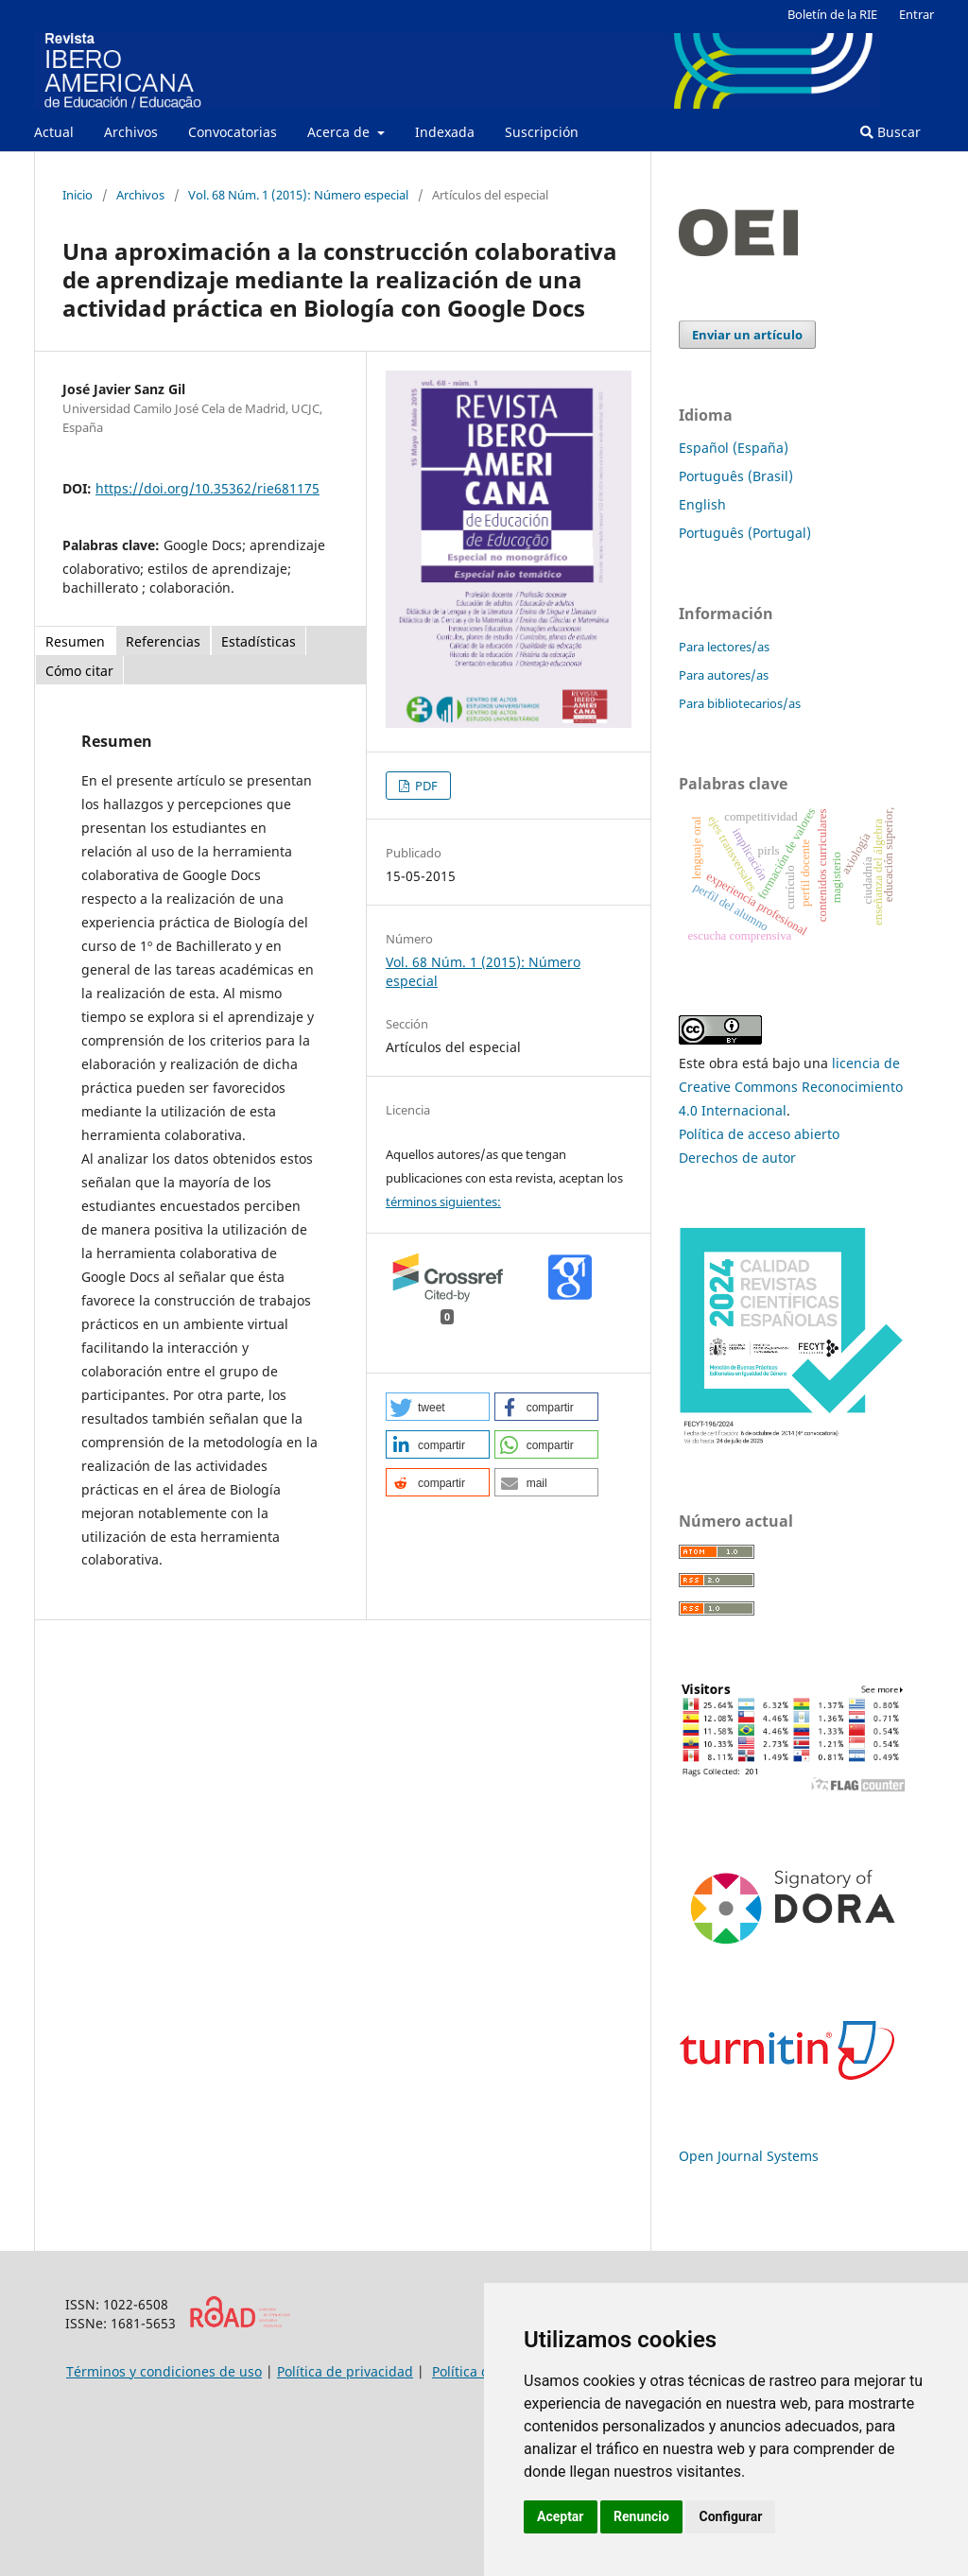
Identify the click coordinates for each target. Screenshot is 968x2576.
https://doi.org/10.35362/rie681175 (207, 488)
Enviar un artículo (747, 334)
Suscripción (542, 132)
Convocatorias (232, 132)
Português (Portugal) (745, 533)
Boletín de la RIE (832, 14)
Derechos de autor (737, 1158)
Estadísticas (258, 641)
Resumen (75, 641)
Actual (54, 132)
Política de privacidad (345, 2371)
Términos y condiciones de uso (164, 2371)
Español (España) (733, 448)
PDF (425, 785)
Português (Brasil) (736, 476)
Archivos (131, 132)
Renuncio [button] (641, 2516)
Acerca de (340, 132)
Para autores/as (724, 674)
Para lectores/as (724, 646)
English (702, 504)
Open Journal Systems (749, 2156)
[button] (438, 1406)
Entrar (916, 14)
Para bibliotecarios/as (740, 703)
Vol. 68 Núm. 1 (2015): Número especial (298, 194)
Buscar (890, 132)
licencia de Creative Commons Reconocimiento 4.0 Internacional (791, 1086)
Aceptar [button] (560, 2516)
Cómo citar (79, 671)
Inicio (77, 194)
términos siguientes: (443, 1201)
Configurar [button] (730, 2516)
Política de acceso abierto (759, 1134)
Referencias (163, 641)
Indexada (445, 132)
